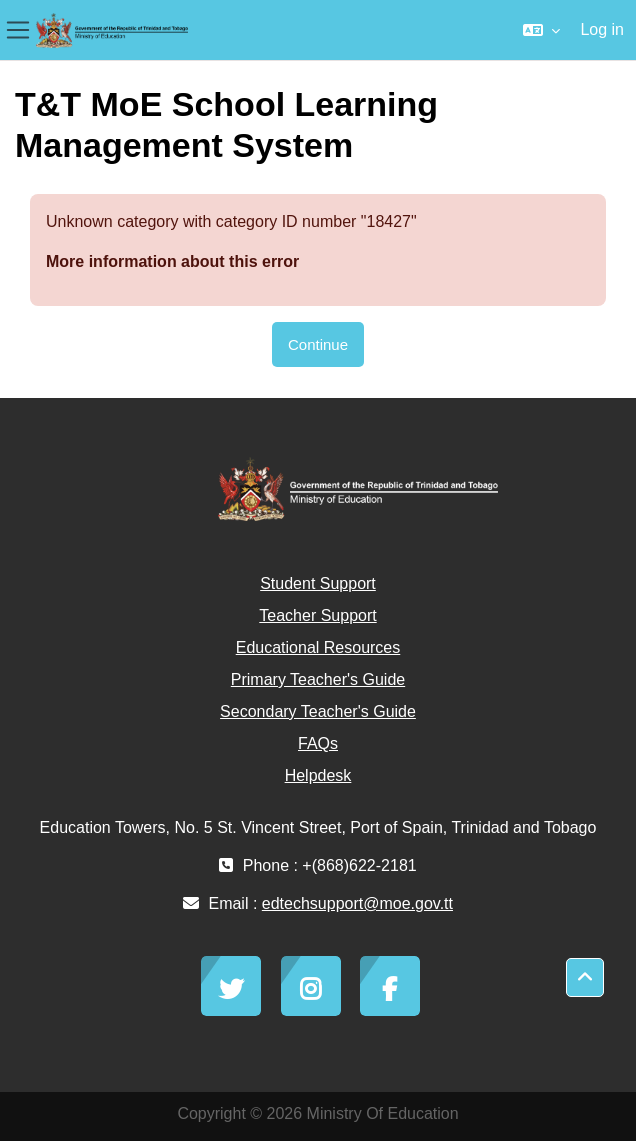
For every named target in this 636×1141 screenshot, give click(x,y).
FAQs (318, 743)
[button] (541, 30)
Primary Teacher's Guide (318, 679)
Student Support (318, 583)
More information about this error (172, 261)
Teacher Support (317, 615)
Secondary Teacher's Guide (318, 711)
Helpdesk (318, 775)
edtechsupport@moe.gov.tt (357, 903)
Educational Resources (318, 647)
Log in (602, 29)
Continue (318, 344)
